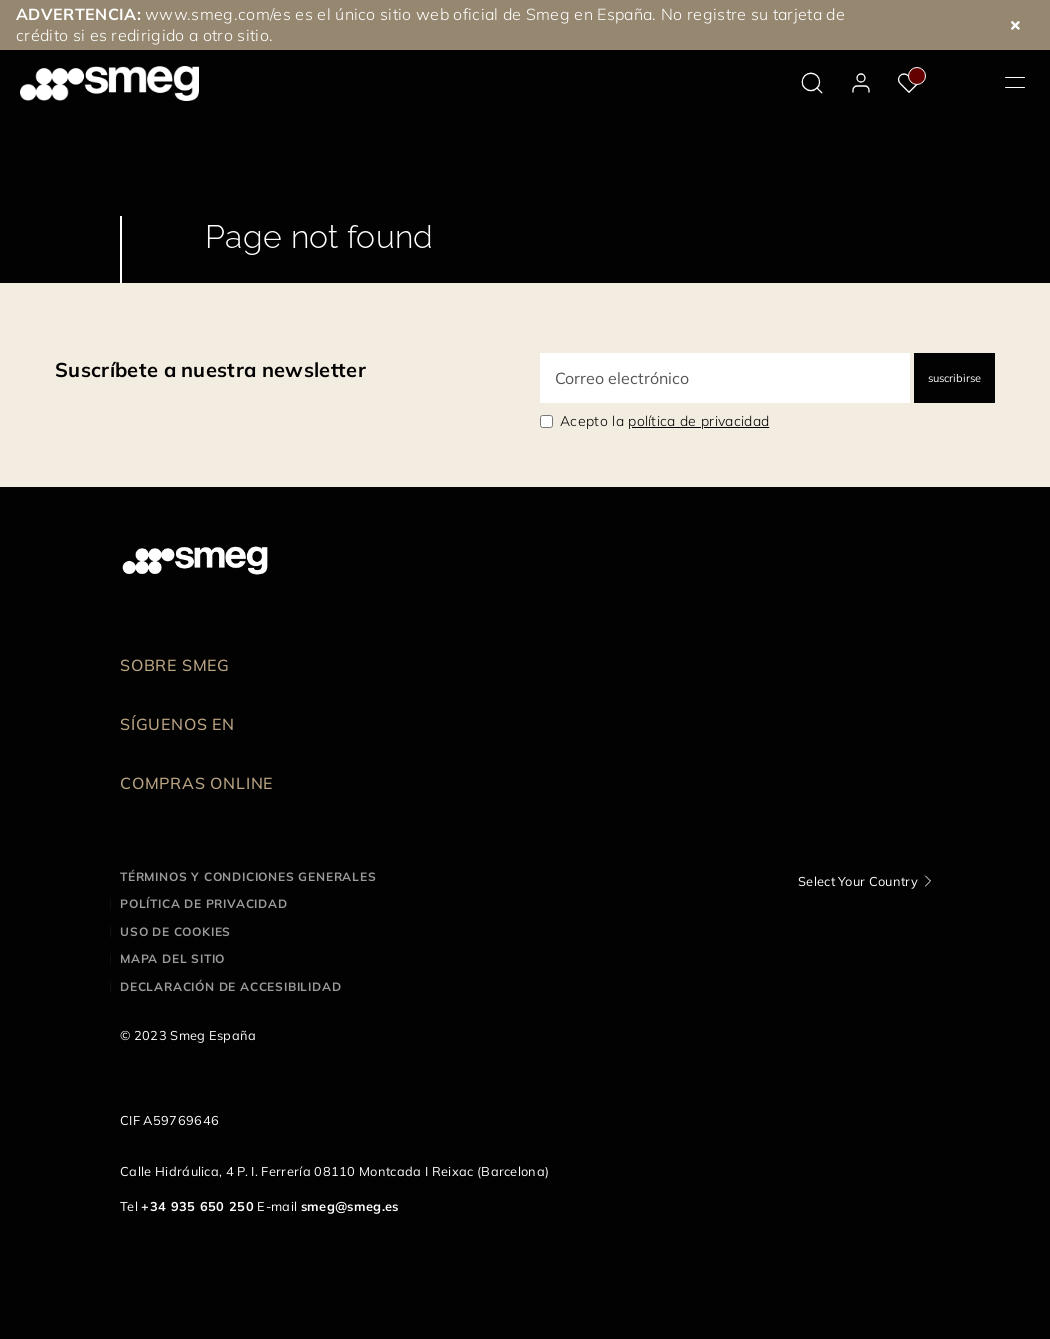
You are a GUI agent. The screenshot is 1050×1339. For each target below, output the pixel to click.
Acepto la (664, 421)
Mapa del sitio (172, 958)
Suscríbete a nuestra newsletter (210, 369)
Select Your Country (858, 881)
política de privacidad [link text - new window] (698, 421)
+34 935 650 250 (197, 1206)
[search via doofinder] (812, 83)
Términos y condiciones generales (248, 876)
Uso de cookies (175, 931)
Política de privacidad (204, 903)
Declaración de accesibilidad (230, 986)
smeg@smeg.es (350, 1206)
